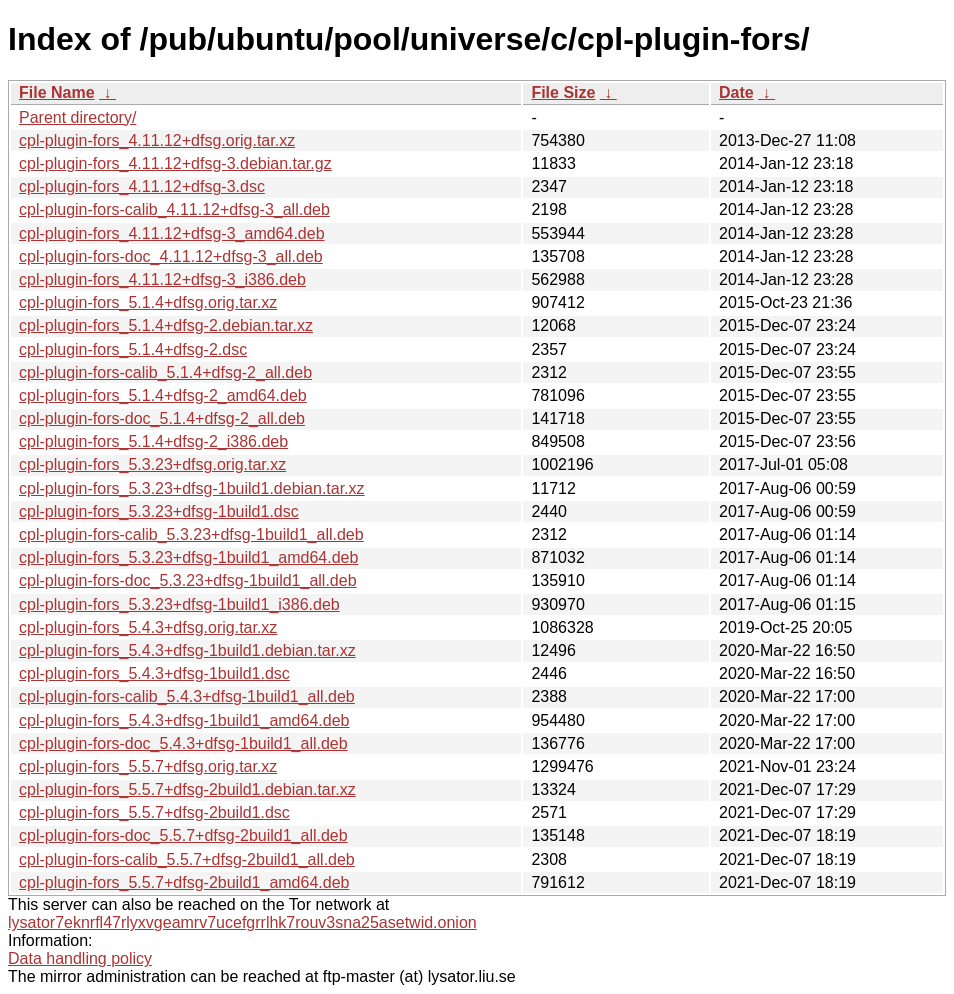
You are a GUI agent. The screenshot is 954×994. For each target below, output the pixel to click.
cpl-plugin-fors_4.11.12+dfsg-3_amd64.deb (172, 233)
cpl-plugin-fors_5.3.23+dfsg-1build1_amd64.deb (188, 557)
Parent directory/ (77, 117)
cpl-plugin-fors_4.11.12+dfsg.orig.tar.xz (157, 140)
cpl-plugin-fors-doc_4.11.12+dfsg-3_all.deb (171, 256)
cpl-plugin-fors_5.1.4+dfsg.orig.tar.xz (148, 302)
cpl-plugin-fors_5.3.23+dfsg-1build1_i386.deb (179, 604)
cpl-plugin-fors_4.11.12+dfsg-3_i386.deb (162, 279)
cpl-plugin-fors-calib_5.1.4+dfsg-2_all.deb (165, 372)
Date (736, 92)
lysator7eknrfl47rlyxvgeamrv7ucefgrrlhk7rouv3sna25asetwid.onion (242, 922)
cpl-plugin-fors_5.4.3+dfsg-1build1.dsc (154, 673)
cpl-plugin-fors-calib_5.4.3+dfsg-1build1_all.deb (187, 696)
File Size (563, 92)
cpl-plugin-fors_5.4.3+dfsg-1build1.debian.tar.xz (187, 650)
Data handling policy (80, 958)
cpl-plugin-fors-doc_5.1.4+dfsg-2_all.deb (162, 418)
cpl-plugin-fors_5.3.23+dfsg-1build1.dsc (159, 511)
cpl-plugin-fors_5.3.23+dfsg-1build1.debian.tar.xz (192, 488)
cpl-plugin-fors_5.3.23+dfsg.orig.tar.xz (152, 464)
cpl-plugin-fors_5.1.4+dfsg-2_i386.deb (153, 441)
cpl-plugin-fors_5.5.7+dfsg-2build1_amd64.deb (184, 882)
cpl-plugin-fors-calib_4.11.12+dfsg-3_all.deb (174, 209)
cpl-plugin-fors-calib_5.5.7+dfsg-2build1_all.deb (187, 859)
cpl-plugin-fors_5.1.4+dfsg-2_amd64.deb (163, 395)
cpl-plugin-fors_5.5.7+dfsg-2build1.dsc (154, 812)
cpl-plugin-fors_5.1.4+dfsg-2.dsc (133, 349)
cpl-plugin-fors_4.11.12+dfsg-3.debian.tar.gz (175, 163)
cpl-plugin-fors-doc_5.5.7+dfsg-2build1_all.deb (183, 835)
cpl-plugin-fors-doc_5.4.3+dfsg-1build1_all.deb (183, 743)
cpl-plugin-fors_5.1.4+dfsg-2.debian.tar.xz (166, 325)
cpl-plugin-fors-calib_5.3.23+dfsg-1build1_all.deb (191, 534)
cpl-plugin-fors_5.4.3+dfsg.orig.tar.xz (148, 627)
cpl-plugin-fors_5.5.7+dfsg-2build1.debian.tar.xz (187, 789)
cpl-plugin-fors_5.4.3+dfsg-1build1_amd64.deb (184, 720)
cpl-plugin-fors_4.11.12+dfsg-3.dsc (142, 186)
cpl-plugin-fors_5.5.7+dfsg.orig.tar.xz (148, 766)
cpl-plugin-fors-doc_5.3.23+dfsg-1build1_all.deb (188, 580)
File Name (57, 92)
